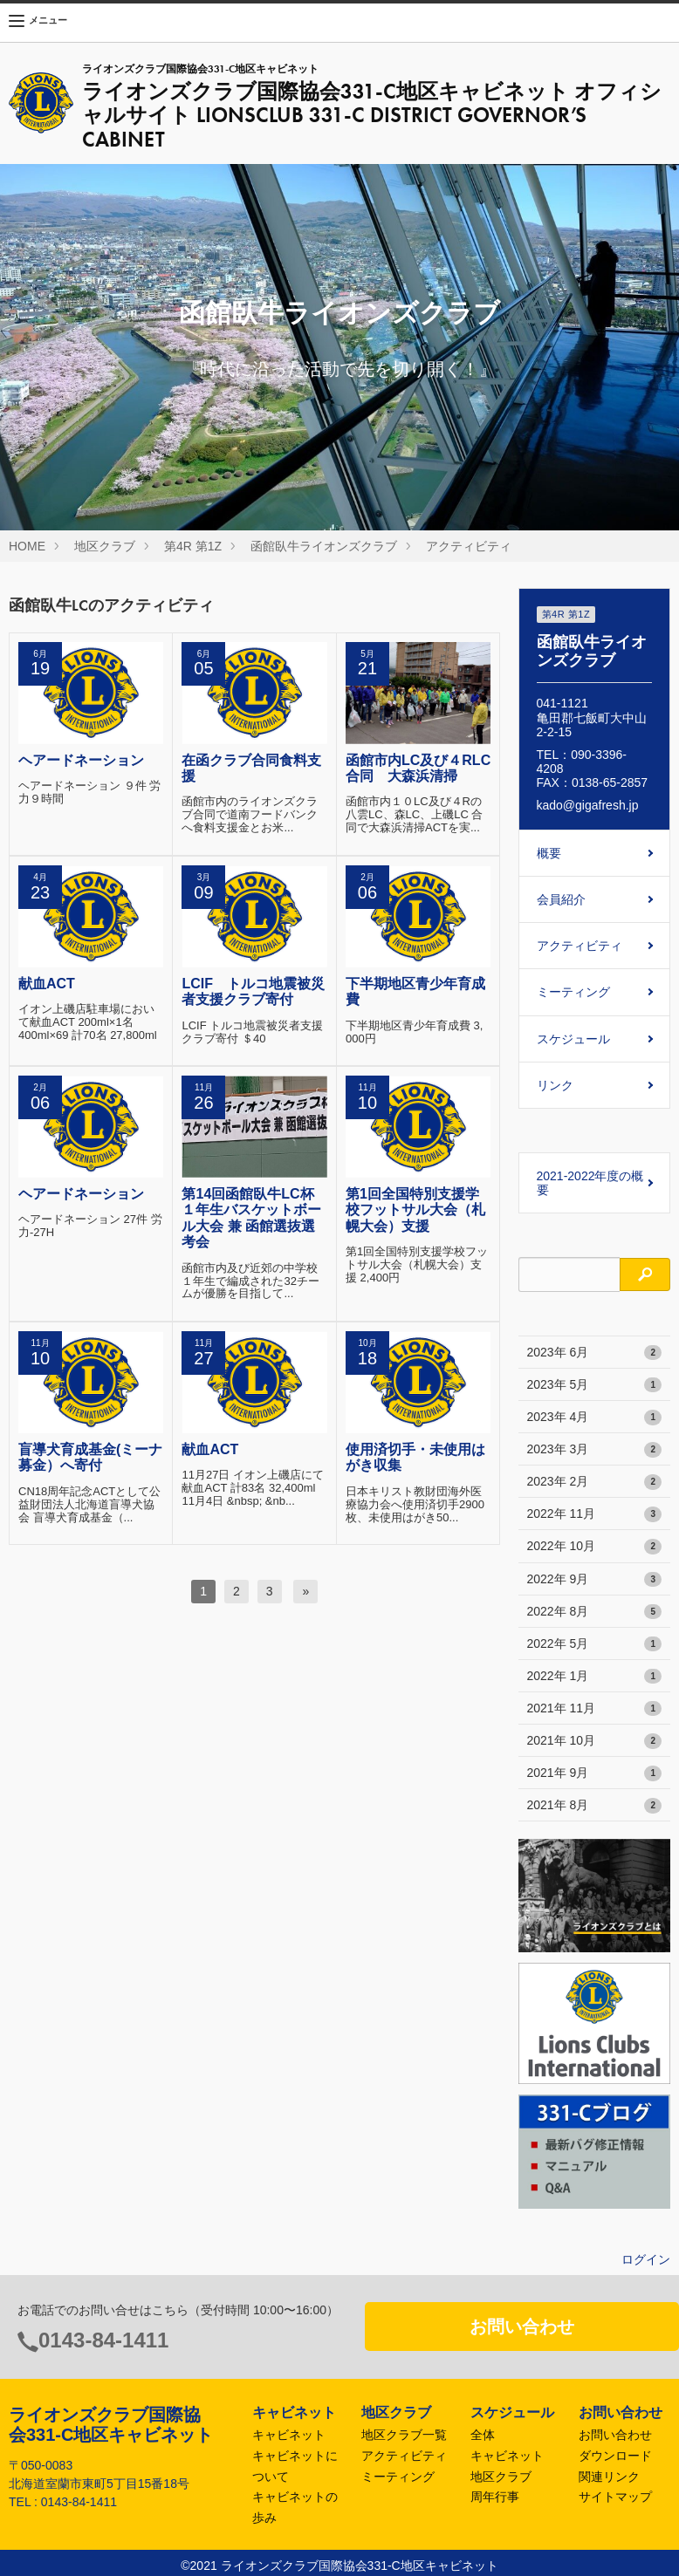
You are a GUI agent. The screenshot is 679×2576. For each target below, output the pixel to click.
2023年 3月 (594, 1450)
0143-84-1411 (103, 2340)
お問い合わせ (522, 2326)
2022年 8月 (594, 1612)
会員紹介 (561, 899)
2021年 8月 (594, 1806)
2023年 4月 (594, 1417)
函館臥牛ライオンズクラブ (323, 546)
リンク (555, 1085)
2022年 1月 (594, 1676)
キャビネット (289, 2435)
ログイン (645, 2259)
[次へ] (305, 1591)
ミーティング (573, 992)
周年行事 (494, 2497)
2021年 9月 (594, 1773)
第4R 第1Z (193, 546)
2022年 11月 (594, 1514)
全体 (482, 2435)
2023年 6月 (594, 1353)
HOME (27, 546)
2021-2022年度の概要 (590, 1183)
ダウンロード (615, 2456)
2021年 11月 (594, 1709)
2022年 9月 (594, 1580)
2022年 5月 (594, 1644)
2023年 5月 (594, 1385)
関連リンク (609, 2477)
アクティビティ (468, 546)
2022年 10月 (594, 1546)
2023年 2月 (594, 1482)
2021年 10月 (594, 1741)
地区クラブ (104, 546)
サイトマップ (615, 2497)
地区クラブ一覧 (404, 2435)
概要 (549, 853)
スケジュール (573, 1039)
